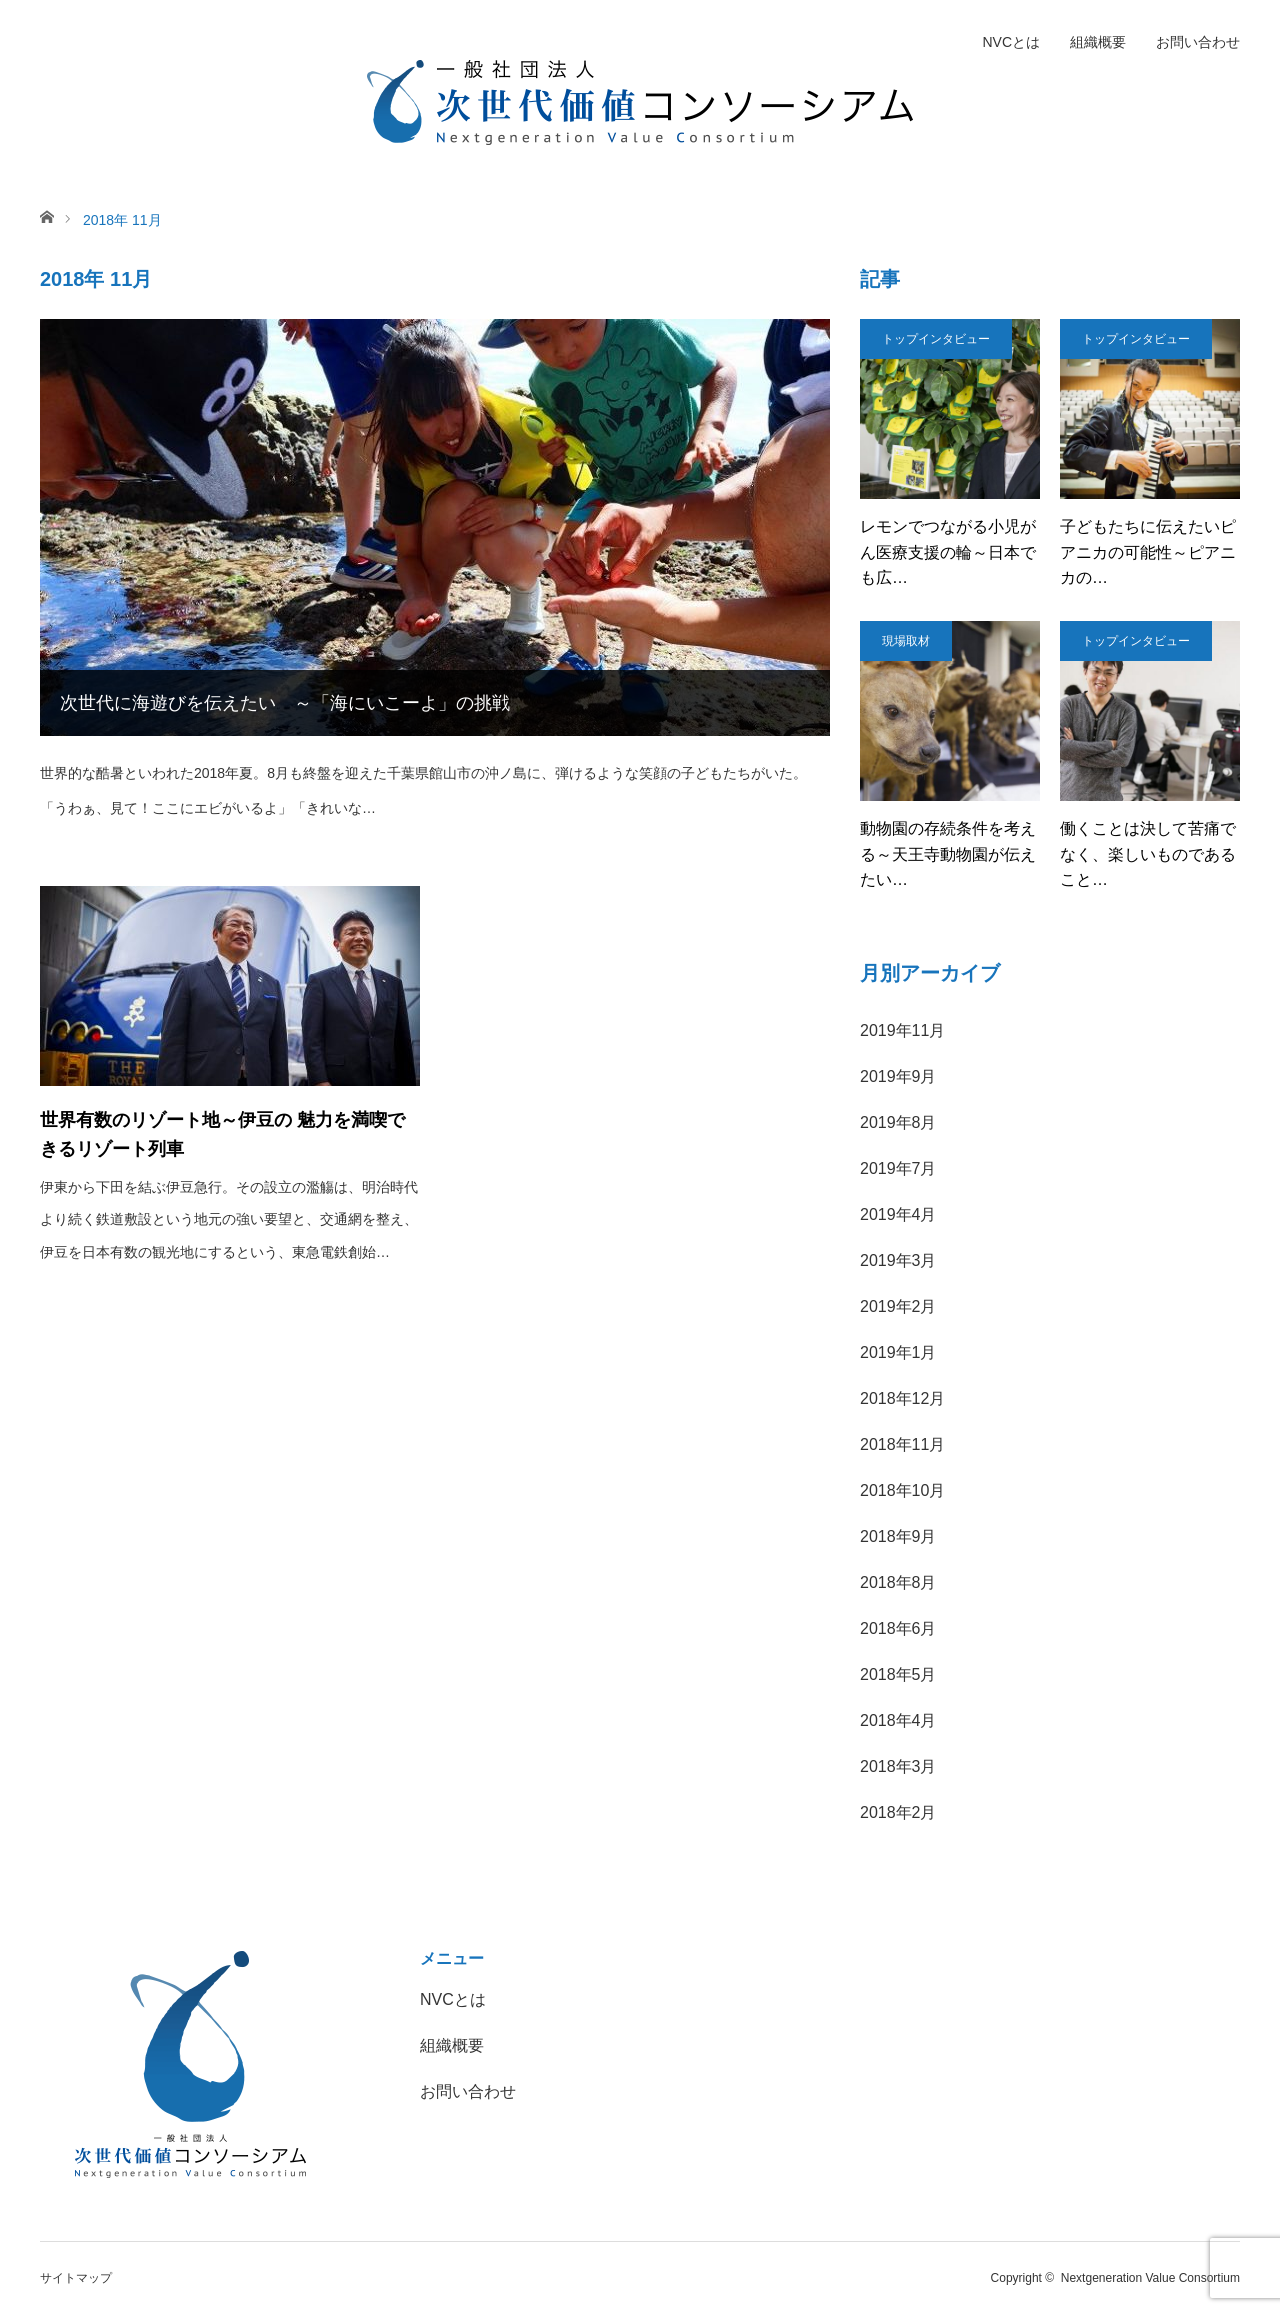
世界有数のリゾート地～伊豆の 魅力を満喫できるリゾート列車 (222, 1134)
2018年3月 (898, 1766)
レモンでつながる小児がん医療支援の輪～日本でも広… (948, 552)
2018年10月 (902, 1490)
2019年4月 (898, 1214)
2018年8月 (898, 1582)
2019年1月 (898, 1352)
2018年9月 (898, 1536)
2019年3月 (898, 1260)
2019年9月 (898, 1076)
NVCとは (1011, 42)
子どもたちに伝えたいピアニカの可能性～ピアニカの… (1148, 552)
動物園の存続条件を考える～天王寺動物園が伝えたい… (948, 854)
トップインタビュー (936, 339)
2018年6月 (898, 1628)
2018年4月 (898, 1720)
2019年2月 (898, 1306)
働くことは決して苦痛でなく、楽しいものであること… (1148, 854)
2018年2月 (898, 1812)
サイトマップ (76, 2278)
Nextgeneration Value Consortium (1150, 2278)
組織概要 (1098, 42)
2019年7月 (898, 1168)
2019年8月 (898, 1122)
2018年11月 (902, 1444)
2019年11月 (902, 1030)
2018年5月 (898, 1674)
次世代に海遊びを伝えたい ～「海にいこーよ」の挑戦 (285, 703)
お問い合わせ (1198, 42)
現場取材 (906, 641)
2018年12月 (902, 1398)
